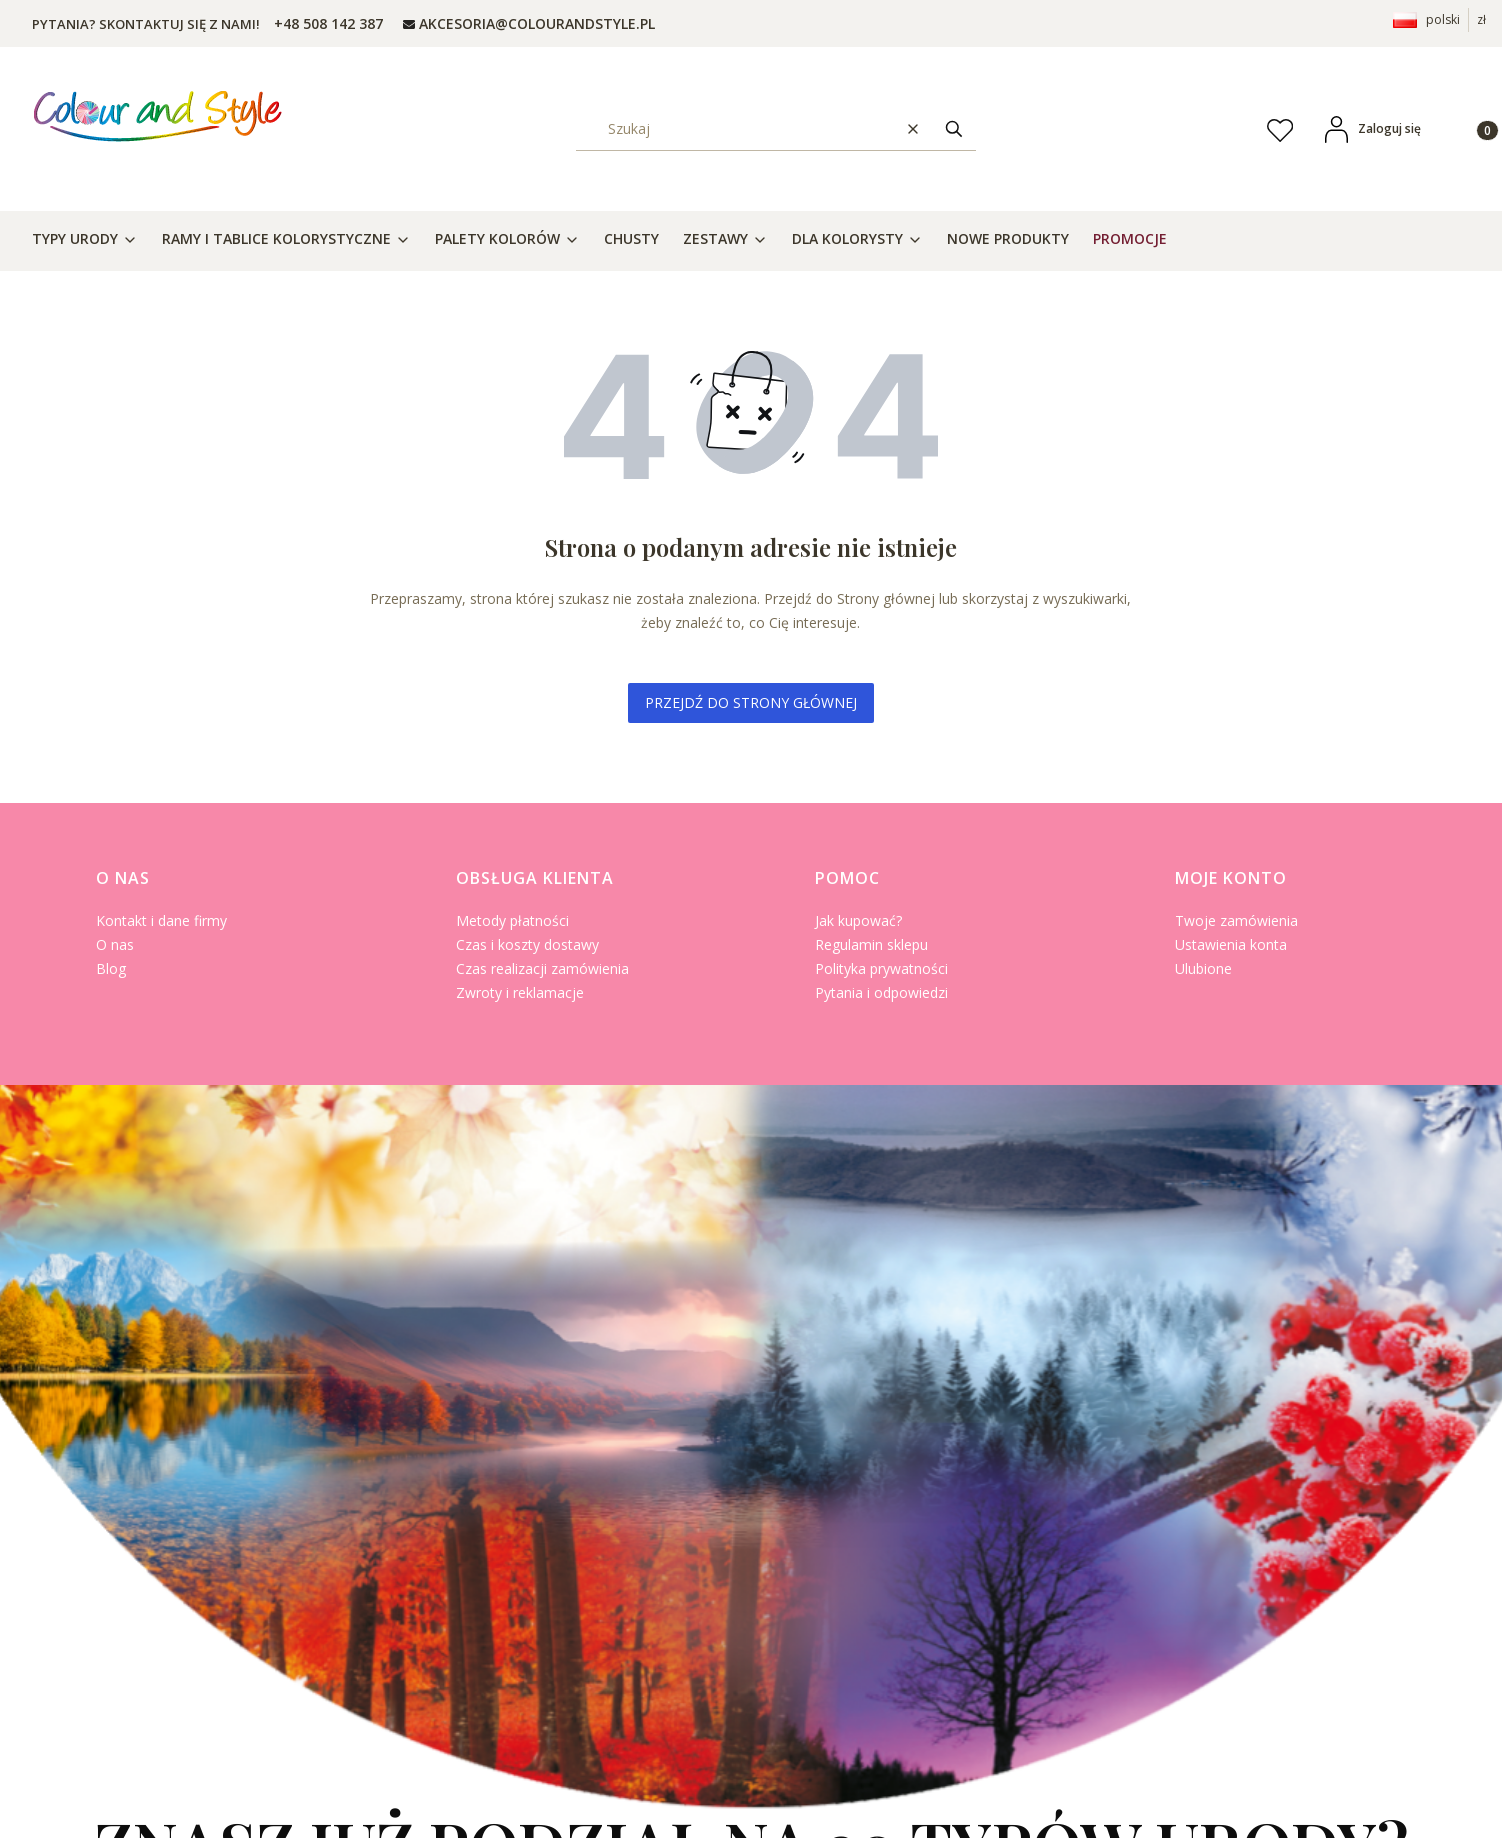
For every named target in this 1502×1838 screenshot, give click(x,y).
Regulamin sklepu (871, 944)
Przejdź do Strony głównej (751, 702)
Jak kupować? (858, 920)
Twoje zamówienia (1236, 920)
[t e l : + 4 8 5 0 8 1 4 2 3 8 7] (326, 23)
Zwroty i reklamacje (520, 992)
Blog (111, 968)
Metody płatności (512, 920)
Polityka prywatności (881, 968)
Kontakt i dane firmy (161, 920)
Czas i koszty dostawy (527, 944)
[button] (954, 128)
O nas (115, 944)
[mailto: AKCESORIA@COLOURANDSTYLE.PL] (529, 23)
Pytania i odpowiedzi (881, 992)
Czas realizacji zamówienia (542, 968)
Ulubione (1203, 968)
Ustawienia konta (1231, 944)
